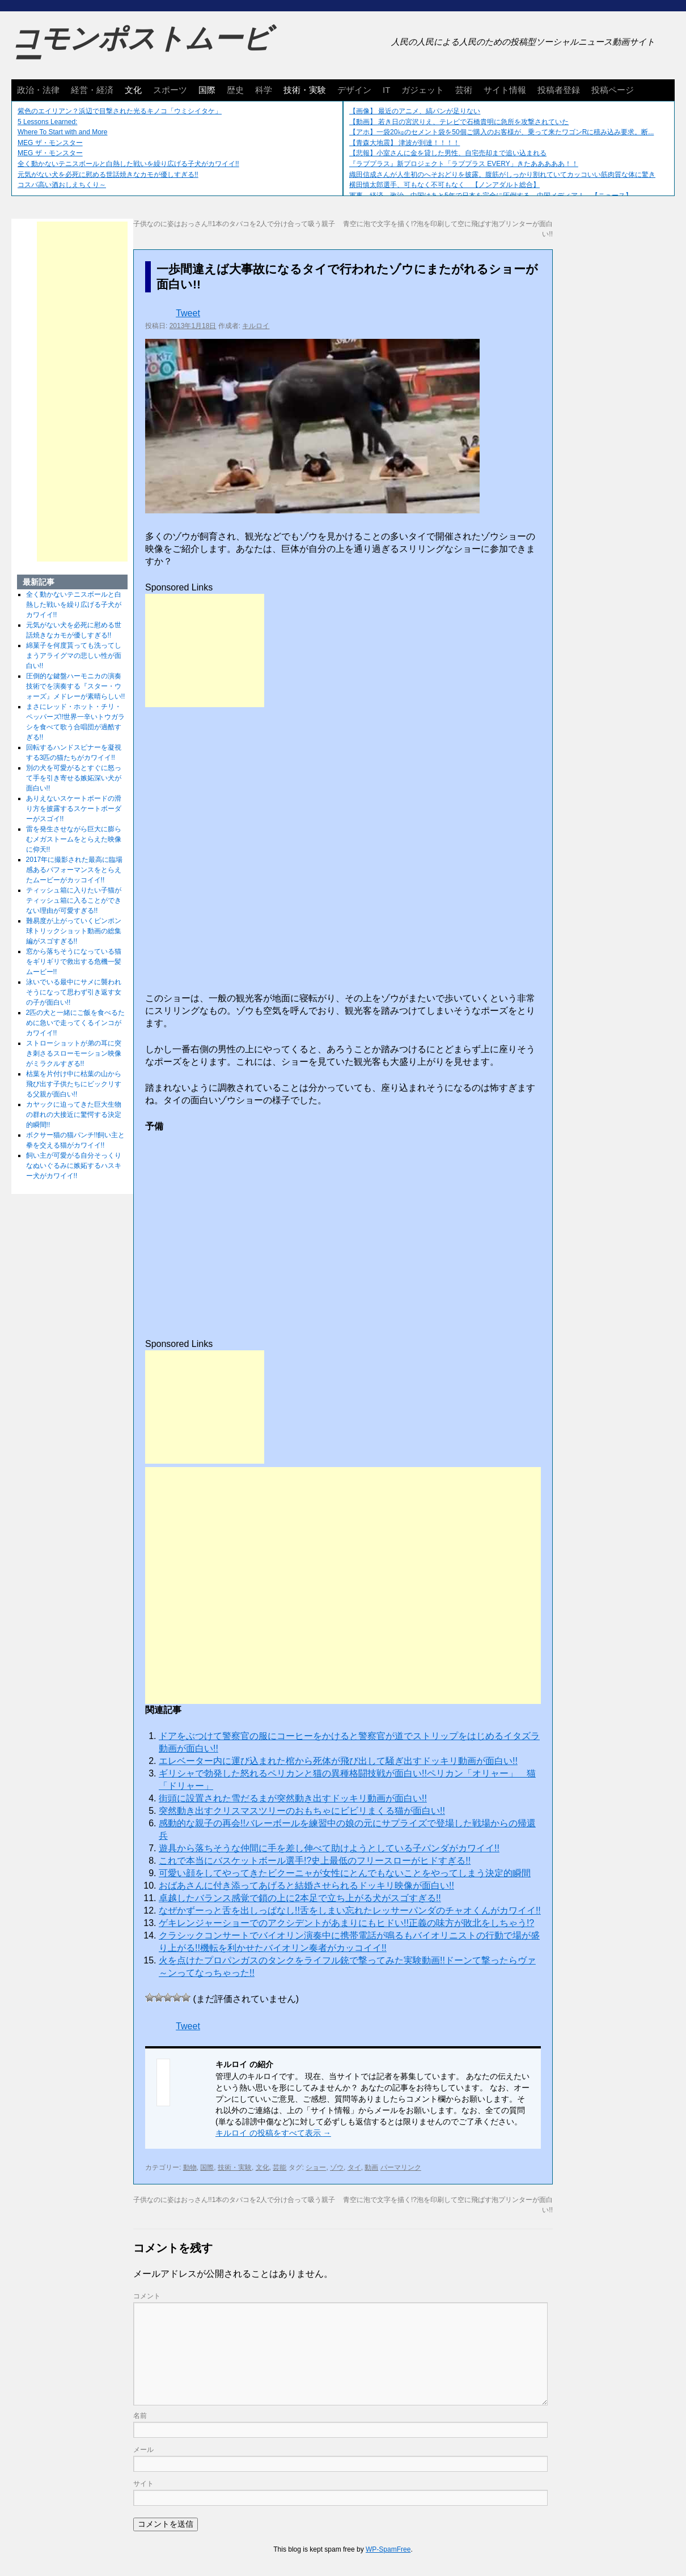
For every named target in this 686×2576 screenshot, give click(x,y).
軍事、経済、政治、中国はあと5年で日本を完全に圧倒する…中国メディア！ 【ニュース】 (490, 195)
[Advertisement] (204, 650)
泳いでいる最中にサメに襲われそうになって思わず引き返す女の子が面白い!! (73, 992)
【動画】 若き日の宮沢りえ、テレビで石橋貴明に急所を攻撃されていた (459, 122)
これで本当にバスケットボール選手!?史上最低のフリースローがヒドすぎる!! (315, 1860)
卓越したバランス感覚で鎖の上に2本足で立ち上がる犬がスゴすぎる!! (300, 1898)
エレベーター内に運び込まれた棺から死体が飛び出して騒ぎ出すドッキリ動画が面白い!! (338, 1761)
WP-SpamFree (388, 2549)
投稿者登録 (558, 90)
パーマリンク (400, 2167)
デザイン (354, 90)
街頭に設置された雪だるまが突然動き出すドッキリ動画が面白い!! (293, 1798)
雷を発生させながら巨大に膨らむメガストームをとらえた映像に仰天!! (73, 839)
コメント (146, 2296)
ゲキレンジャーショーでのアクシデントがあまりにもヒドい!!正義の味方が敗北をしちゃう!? (346, 1923)
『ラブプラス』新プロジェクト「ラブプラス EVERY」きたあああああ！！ (463, 164)
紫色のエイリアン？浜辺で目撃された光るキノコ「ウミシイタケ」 (120, 111)
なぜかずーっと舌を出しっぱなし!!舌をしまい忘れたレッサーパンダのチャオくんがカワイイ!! (350, 1910)
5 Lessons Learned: (47, 122)
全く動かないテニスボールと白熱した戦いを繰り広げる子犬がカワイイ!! (128, 164)
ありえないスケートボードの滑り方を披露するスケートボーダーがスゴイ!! (73, 808)
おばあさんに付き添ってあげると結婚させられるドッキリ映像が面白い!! (306, 1885)
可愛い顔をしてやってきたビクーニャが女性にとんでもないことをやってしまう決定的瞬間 (345, 1873)
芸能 (279, 2167)
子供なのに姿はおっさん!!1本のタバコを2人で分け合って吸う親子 (234, 224)
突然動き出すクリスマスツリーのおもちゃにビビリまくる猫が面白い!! (302, 1811)
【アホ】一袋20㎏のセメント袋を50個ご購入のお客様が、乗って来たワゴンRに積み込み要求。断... (501, 132)
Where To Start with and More (63, 132)
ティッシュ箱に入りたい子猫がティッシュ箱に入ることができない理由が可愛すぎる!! (73, 900)
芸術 (463, 90)
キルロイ (255, 326)
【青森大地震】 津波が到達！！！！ (404, 143)
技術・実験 (304, 90)
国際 (206, 90)
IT (386, 90)
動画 (371, 2167)
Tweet (188, 313)
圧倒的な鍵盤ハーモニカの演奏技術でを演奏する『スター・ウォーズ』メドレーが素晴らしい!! (75, 686)
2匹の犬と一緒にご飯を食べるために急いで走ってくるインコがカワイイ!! (75, 1023)
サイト (143, 2484)
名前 (140, 2416)
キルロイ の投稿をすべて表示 (273, 2132)
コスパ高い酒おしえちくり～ (62, 185)
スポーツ (170, 90)
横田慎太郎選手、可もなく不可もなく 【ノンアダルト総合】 (444, 185)
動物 (190, 2167)
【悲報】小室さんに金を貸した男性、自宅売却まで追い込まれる (448, 153)
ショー (316, 2167)
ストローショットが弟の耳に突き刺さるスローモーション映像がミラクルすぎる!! (73, 1053)
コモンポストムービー (141, 49)
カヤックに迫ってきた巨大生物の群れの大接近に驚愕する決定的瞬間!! (73, 1114)
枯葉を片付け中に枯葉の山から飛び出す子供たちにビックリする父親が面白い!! (73, 1084)
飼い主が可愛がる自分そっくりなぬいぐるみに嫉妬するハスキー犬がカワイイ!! (73, 1165)
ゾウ (337, 2167)
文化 (133, 90)
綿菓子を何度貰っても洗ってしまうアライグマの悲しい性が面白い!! (73, 655)
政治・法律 (38, 90)
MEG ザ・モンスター (50, 143)
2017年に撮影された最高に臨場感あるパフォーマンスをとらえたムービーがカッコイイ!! (74, 870)
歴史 (235, 90)
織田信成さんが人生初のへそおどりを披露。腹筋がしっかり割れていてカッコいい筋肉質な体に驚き (502, 174)
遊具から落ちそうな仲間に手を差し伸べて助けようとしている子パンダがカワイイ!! (329, 1848)
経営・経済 (92, 90)
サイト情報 (505, 90)
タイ (354, 2167)
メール (143, 2450)
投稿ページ (612, 90)
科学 (263, 90)
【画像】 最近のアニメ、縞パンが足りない (414, 111)
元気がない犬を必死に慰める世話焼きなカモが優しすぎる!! (108, 174)
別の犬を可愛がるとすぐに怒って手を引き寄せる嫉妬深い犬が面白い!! (73, 778)
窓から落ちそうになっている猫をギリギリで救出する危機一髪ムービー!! (73, 961)
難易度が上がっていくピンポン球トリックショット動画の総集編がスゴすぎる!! (73, 931)
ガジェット (422, 90)
